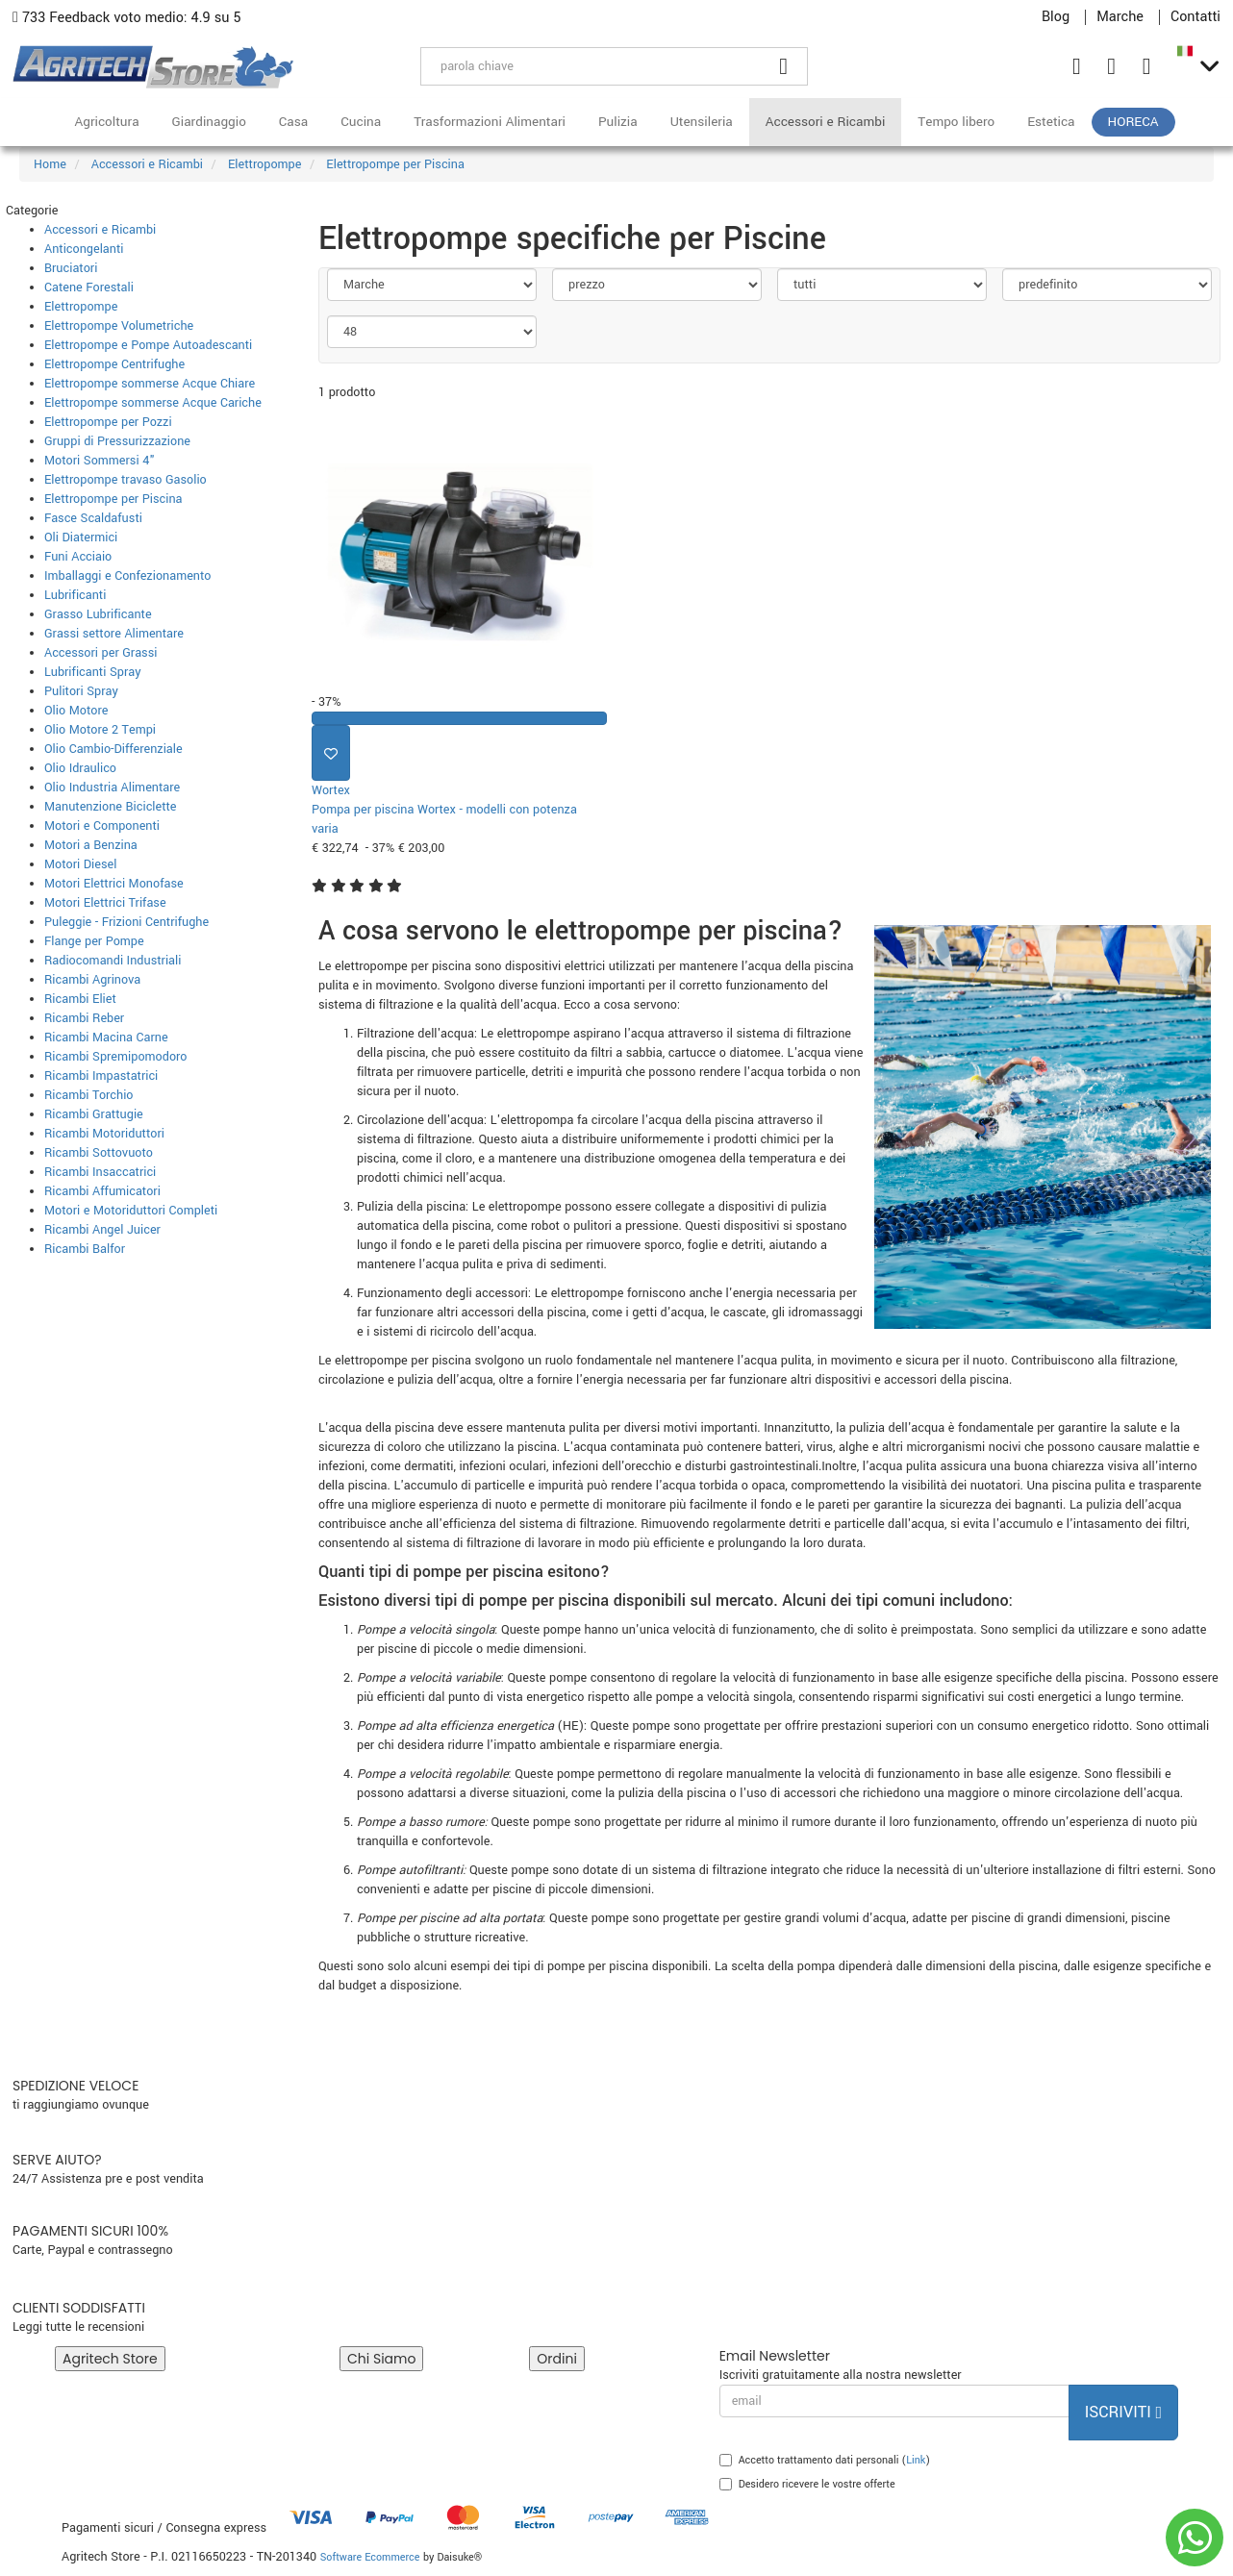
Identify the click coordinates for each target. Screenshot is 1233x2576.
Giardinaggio (209, 122)
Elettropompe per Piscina (113, 499)
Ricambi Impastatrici (101, 1076)
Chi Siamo (381, 2358)
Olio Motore (76, 710)
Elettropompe (80, 306)
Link (915, 2460)
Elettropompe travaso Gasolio (125, 479)
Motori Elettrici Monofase (114, 883)
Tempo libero (956, 122)
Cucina (360, 122)
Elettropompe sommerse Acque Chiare (149, 383)
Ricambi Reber (84, 1018)
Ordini (557, 2358)
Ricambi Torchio (88, 1095)
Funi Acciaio (78, 556)
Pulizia (618, 122)
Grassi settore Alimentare (114, 633)
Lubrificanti (75, 595)
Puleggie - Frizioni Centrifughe (126, 922)
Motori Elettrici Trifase (105, 903)
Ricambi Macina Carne (106, 1037)
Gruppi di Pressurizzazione (117, 441)
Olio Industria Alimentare (112, 787)
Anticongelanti (83, 249)
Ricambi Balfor (84, 1249)
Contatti (1195, 17)
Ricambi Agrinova (92, 979)
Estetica (1050, 122)
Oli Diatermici (80, 537)
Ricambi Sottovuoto (98, 1153)
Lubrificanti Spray (92, 672)
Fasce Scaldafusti (93, 518)
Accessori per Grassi (100, 653)
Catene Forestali (89, 287)
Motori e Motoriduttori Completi (130, 1210)
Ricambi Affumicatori (102, 1191)
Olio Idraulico (80, 768)
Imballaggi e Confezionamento (128, 576)
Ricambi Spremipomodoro (115, 1056)
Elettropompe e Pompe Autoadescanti (148, 345)
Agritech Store (110, 2358)
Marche (1120, 17)
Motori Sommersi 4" (99, 460)
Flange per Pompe (94, 941)
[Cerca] (784, 66)
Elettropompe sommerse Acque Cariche (153, 403)
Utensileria (701, 122)
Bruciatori (70, 268)
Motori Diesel (80, 864)
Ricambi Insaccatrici (100, 1172)
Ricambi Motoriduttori (104, 1133)
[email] (894, 2401)
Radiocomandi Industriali (112, 960)
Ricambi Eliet (80, 999)
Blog (1055, 17)
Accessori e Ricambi (826, 122)
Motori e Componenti (102, 826)
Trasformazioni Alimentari (490, 122)
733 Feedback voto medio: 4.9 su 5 (127, 18)
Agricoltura (106, 122)
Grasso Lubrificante (98, 614)
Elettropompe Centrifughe (114, 364)
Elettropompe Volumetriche (118, 326)
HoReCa (1133, 122)
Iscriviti (1123, 2412)
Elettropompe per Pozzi (108, 422)
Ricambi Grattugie (93, 1114)
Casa (293, 122)
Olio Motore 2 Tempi (100, 729)
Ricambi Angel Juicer (102, 1229)
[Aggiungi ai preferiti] (331, 753)
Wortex (331, 790)
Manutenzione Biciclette (110, 806)
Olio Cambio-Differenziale (113, 749)
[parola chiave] (590, 66)
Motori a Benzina (91, 845)
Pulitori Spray (81, 691)
